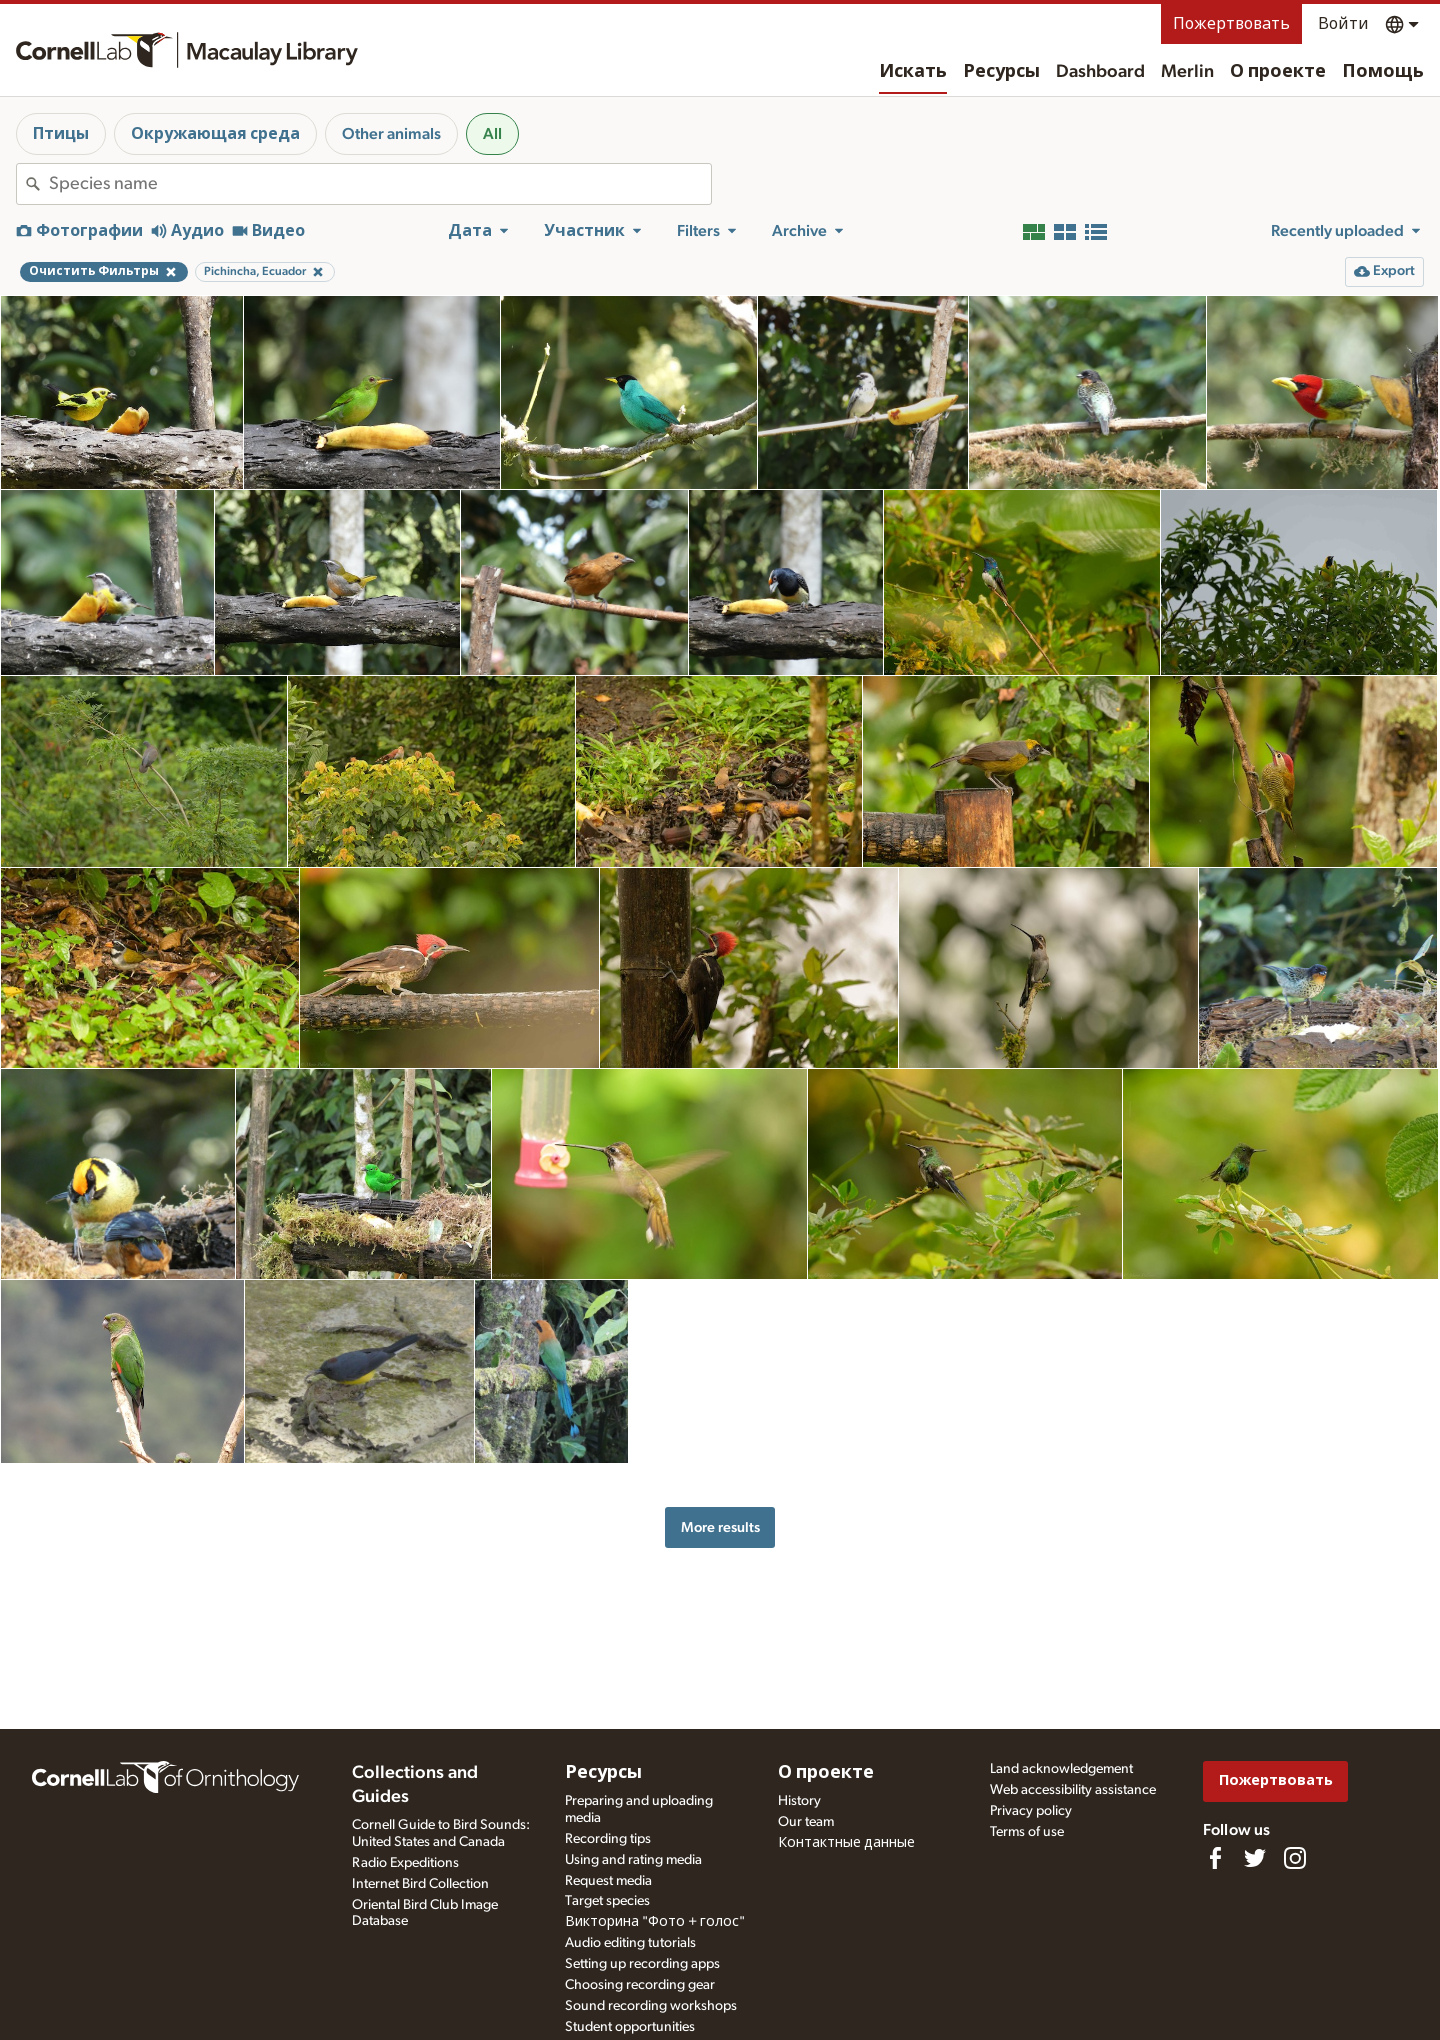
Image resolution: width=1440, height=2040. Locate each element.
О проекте (1278, 72)
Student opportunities (630, 2027)
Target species (607, 1901)
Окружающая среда (215, 134)
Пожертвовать (1231, 24)
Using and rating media (633, 1860)
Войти (1343, 24)
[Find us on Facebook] (1215, 1858)
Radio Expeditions (405, 1863)
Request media (608, 1881)
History (799, 1801)
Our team (806, 1822)
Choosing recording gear (640, 1985)
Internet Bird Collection (420, 1884)
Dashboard (1100, 72)
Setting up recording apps (642, 1964)
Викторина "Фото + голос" (655, 1922)
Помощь (1383, 72)
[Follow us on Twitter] (1255, 1858)
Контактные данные (846, 1843)
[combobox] (380, 184)
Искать (913, 72)
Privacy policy (1031, 1811)
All (492, 134)
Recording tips (608, 1839)
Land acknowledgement (1061, 1769)
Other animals (391, 134)
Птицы (61, 134)
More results (720, 1527)
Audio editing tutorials (630, 1943)
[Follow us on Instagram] (1295, 1858)
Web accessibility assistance (1073, 1790)
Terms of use (1027, 1832)
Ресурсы (1001, 72)
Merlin (1187, 72)
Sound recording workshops (651, 2006)
